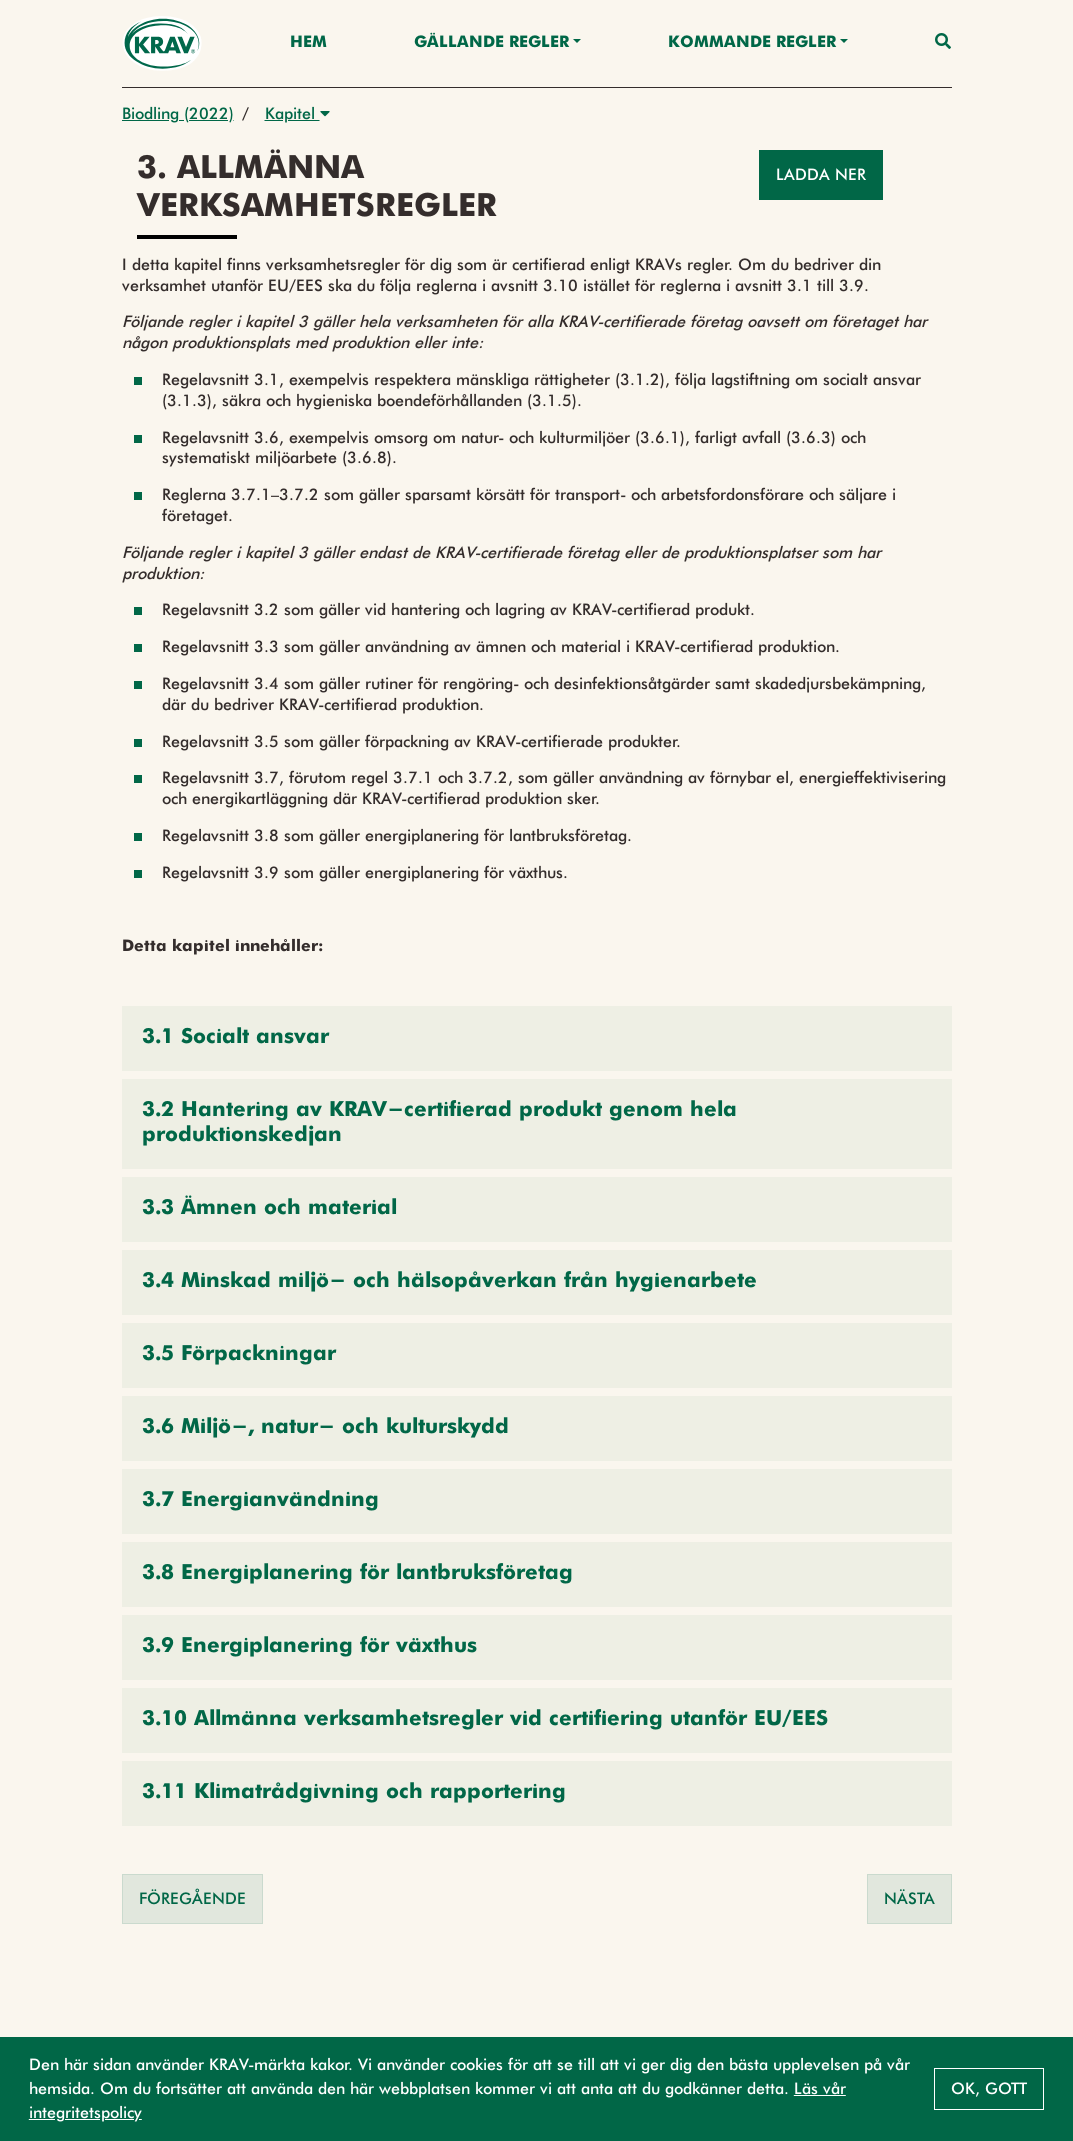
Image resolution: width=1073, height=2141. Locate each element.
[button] (537, 1038)
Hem (308, 43)
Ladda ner (821, 174)
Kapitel (297, 113)
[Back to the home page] (162, 43)
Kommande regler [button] (752, 43)
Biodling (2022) (178, 113)
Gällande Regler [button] (491, 43)
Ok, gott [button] (989, 2088)
